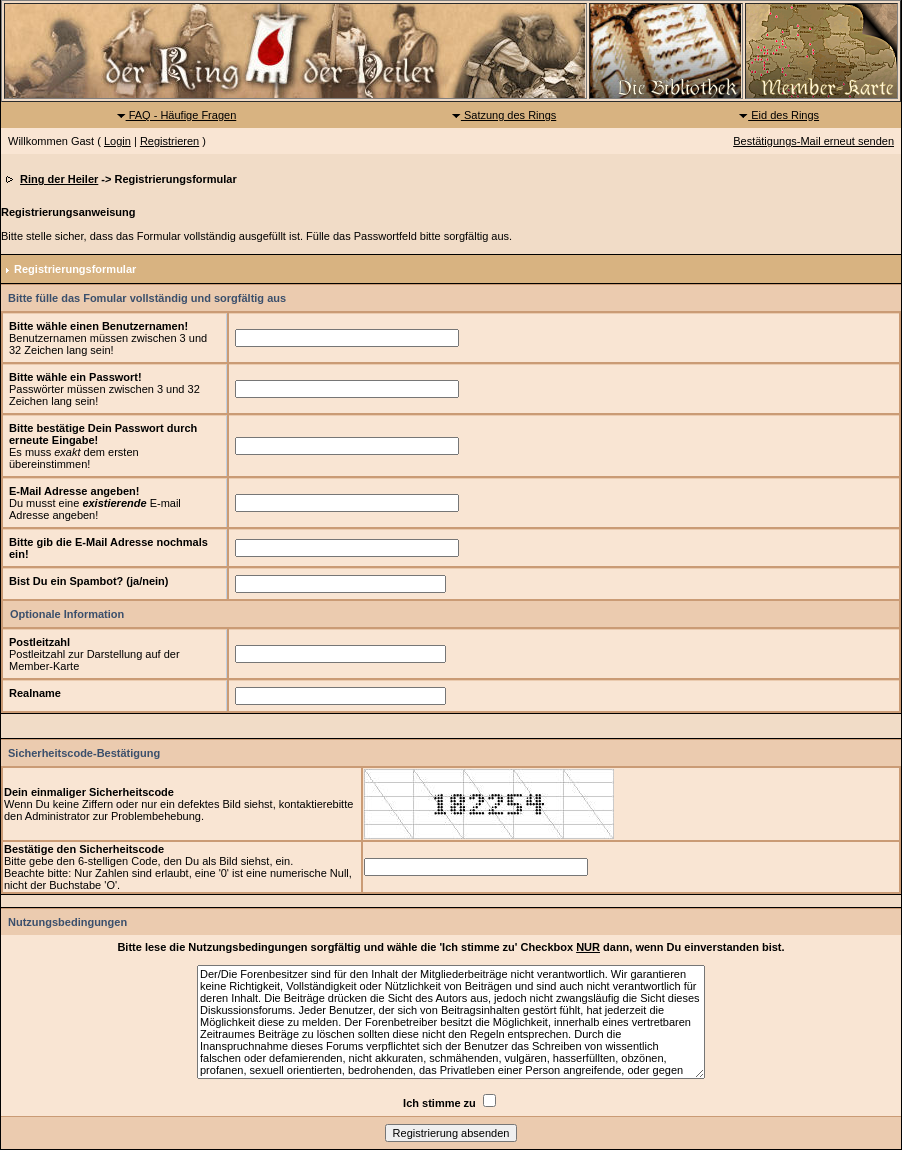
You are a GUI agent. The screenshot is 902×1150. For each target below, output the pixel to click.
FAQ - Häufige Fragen (176, 115)
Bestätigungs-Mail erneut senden (813, 141)
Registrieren (169, 141)
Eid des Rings (778, 115)
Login (117, 141)
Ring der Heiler (59, 179)
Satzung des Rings (503, 115)
